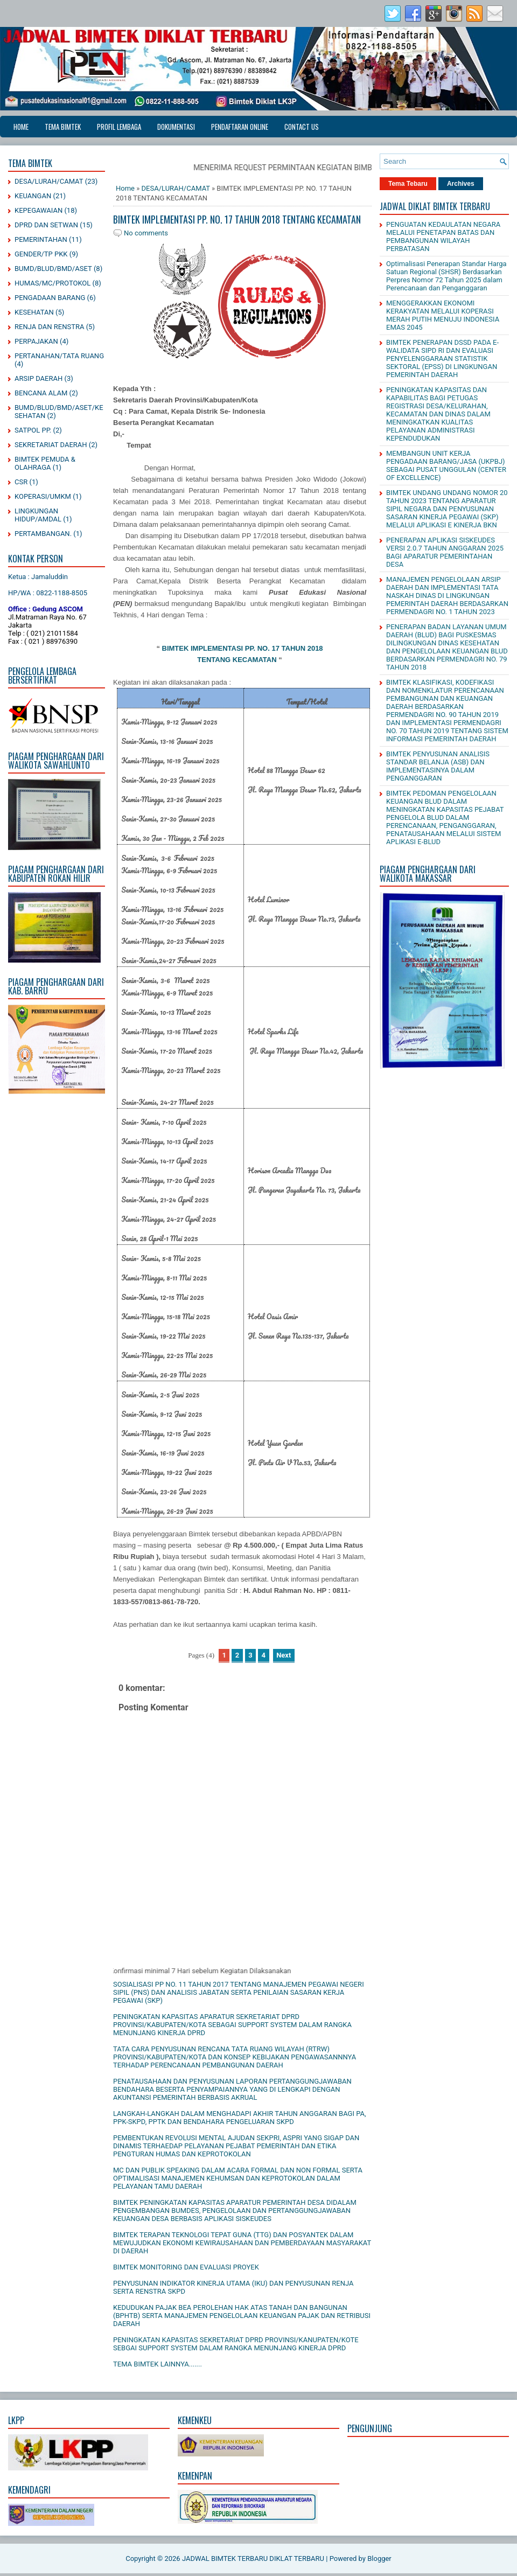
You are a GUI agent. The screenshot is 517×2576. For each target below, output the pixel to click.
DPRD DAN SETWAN (46, 225)
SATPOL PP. (33, 430)
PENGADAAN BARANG (50, 298)
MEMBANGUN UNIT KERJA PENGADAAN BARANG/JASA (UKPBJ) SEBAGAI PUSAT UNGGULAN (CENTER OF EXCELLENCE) (446, 465)
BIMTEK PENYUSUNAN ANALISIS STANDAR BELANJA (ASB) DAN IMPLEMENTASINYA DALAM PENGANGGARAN (438, 766)
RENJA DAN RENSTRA (49, 327)
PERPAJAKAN (36, 341)
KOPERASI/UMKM (43, 496)
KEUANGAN (33, 196)
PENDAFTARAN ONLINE (239, 126)
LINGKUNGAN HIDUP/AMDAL (38, 515)
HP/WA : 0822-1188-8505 (47, 593)
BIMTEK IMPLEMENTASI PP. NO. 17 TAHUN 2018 (242, 648)
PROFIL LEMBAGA (119, 126)
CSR (21, 482)
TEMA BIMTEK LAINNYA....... (157, 2364)
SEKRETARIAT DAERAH (51, 445)
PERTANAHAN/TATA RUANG (59, 356)
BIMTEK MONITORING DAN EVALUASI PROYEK (186, 2267)
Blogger (379, 2558)
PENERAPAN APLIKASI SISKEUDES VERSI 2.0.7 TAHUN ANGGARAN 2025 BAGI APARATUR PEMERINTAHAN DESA (445, 552)
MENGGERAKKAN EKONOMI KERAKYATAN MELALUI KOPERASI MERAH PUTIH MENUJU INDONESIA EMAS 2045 (442, 315)
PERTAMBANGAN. (43, 534)
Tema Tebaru (408, 183)
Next (283, 1655)
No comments (146, 233)
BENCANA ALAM (41, 393)
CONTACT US (301, 126)
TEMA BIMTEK (63, 126)
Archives (460, 183)
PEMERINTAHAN (41, 239)
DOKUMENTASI (176, 126)
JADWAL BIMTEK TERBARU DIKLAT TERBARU (253, 2558)
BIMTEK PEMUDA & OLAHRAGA (45, 463)
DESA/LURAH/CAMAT (49, 181)
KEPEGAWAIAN (38, 210)
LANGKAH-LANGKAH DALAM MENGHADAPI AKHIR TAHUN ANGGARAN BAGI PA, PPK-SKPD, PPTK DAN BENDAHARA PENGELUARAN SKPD (239, 2117)
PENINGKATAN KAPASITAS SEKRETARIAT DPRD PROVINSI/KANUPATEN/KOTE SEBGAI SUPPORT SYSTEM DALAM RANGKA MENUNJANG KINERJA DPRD (236, 2344)
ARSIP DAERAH (38, 378)
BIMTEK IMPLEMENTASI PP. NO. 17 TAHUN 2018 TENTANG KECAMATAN (237, 219)
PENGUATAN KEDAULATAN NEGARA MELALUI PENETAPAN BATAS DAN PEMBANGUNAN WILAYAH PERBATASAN (443, 236)
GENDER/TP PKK (41, 254)
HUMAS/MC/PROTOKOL (52, 283)
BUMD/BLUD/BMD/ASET (53, 268)
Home (21, 126)
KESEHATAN (34, 312)
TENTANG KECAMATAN (236, 660)
